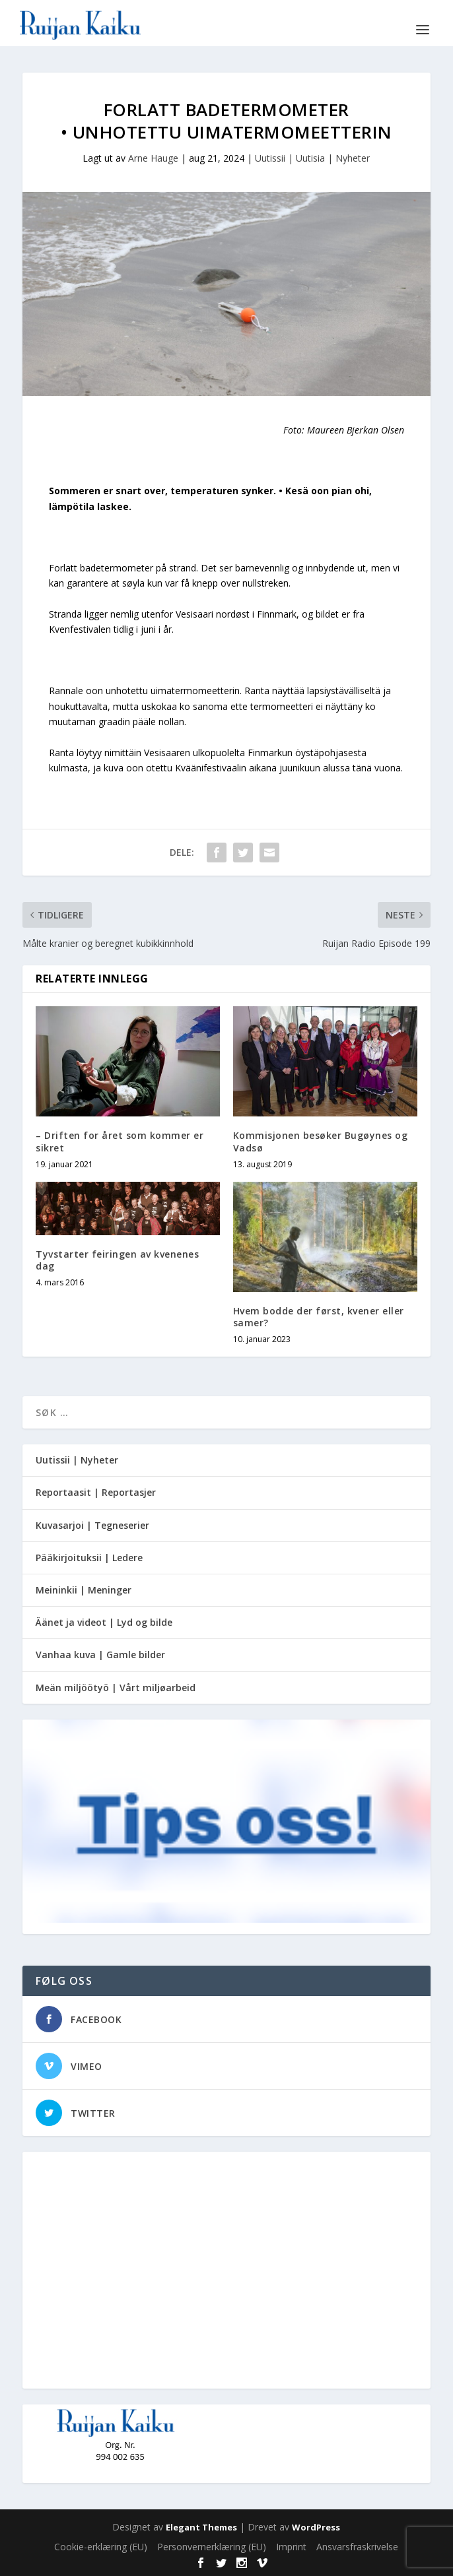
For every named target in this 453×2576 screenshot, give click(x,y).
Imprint (291, 2546)
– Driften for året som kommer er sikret (119, 1141)
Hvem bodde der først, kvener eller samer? (318, 1316)
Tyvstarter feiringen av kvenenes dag (117, 1260)
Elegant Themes (201, 2527)
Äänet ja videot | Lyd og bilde (104, 1622)
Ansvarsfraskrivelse (357, 2546)
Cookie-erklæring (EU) (100, 2546)
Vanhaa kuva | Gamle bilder (100, 1654)
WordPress (316, 2527)
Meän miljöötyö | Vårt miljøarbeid (115, 1687)
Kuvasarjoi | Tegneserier (92, 1525)
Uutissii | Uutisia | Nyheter (312, 158)
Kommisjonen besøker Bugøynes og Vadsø (320, 1141)
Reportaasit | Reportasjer (96, 1492)
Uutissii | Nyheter (77, 1460)
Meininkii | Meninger (83, 1590)
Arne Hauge (153, 158)
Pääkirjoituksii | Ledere (89, 1557)
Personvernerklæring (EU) (211, 2546)
